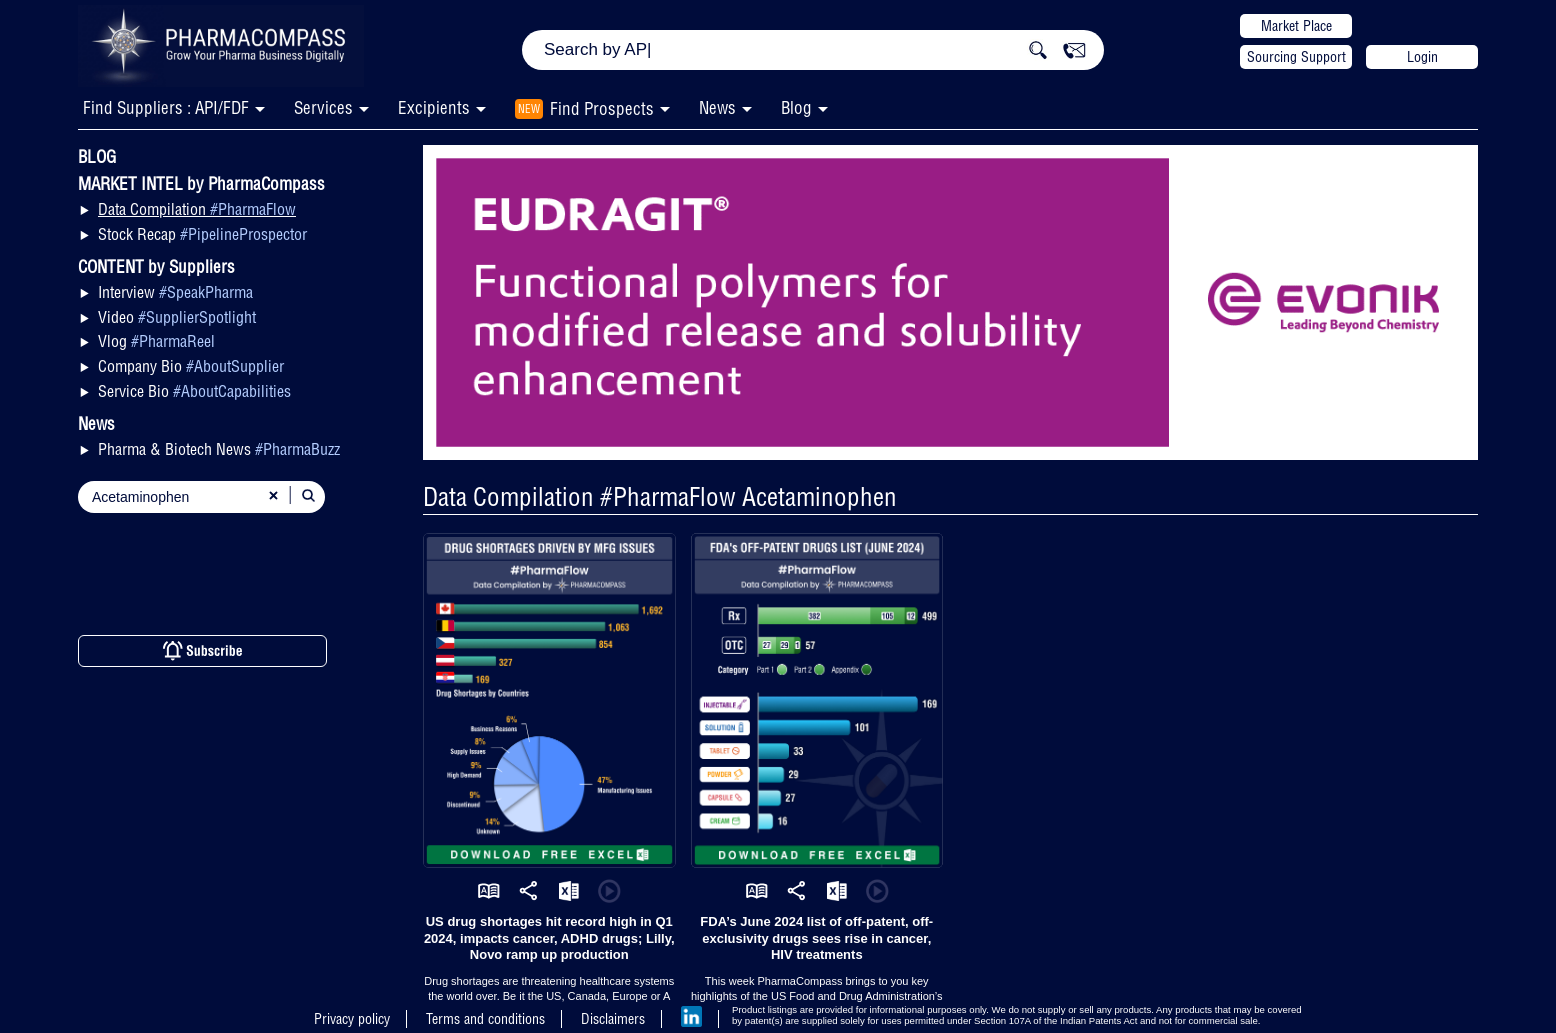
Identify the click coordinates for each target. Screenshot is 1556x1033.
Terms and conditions (485, 1019)
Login (1422, 57)
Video (177, 317)
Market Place (1296, 26)
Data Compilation (197, 209)
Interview (175, 292)
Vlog (156, 341)
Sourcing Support (1296, 57)
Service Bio (194, 391)
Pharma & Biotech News (219, 449)
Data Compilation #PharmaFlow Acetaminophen (660, 496)
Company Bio (191, 366)
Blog (796, 107)
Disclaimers (613, 1019)
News (717, 107)
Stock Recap (202, 234)
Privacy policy (352, 1019)
